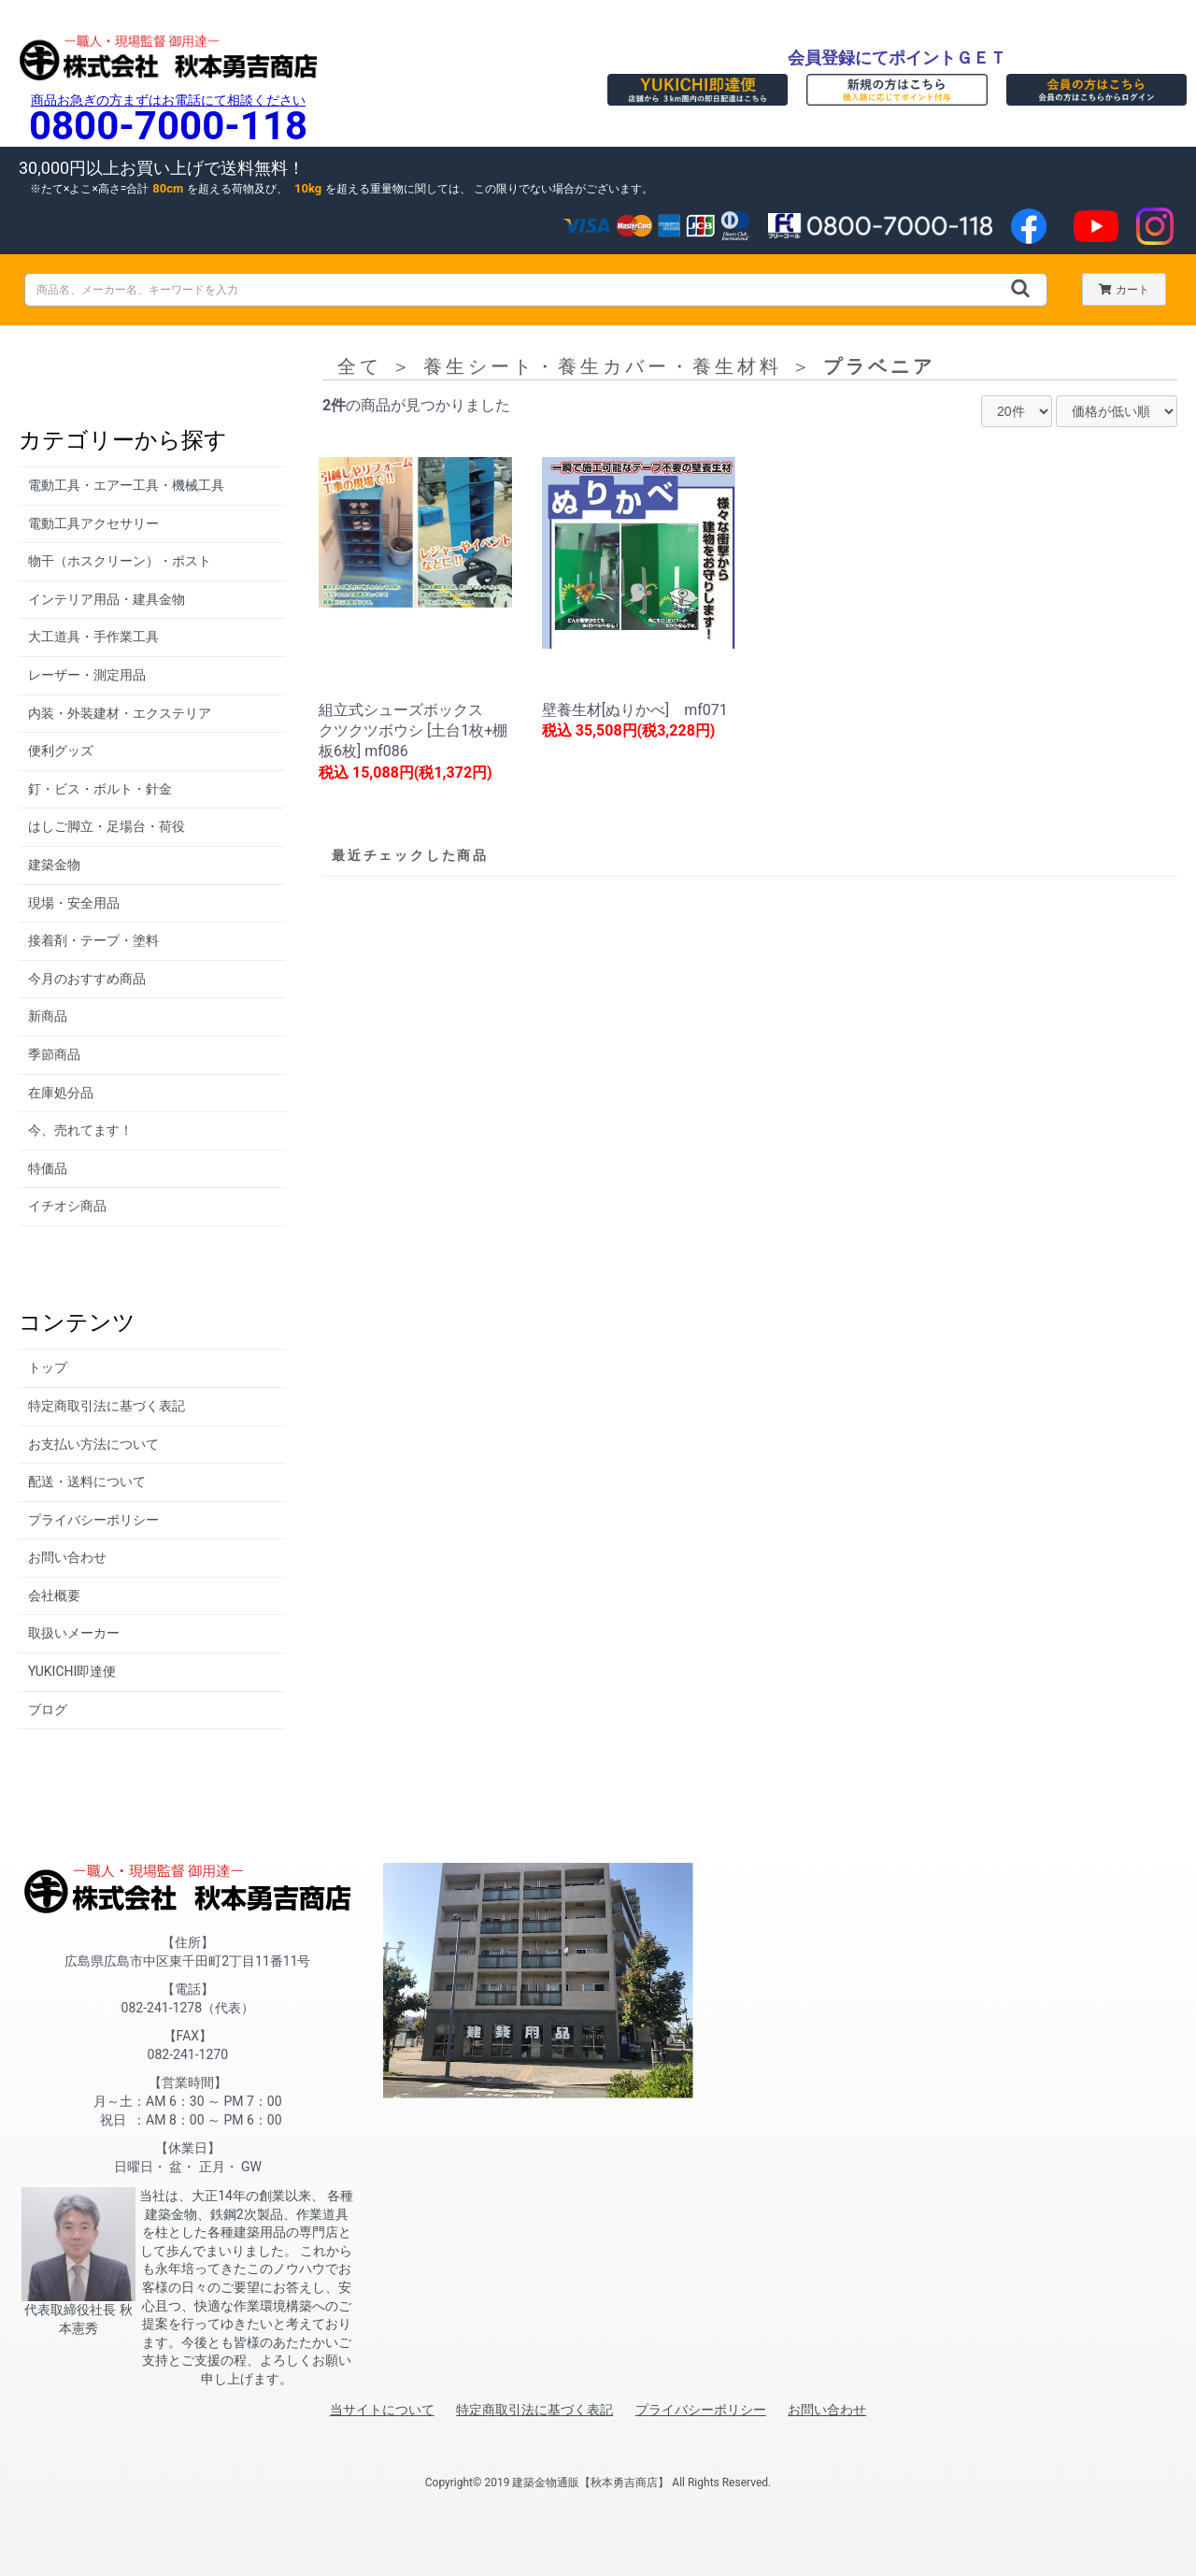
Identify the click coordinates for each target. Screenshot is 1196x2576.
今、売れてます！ (80, 1130)
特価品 (47, 1168)
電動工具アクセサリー (93, 523)
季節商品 (54, 1054)
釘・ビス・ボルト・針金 (100, 788)
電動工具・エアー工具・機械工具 (126, 485)
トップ (47, 1367)
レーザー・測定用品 (87, 674)
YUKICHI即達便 (72, 1671)
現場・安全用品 (74, 902)
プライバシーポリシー (93, 1519)
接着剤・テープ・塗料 (93, 940)
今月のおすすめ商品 (87, 978)
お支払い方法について (93, 1444)
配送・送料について (87, 1481)
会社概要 (54, 1595)
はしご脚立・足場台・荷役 (106, 826)
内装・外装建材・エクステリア (119, 713)
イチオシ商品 (67, 1205)
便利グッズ (60, 750)
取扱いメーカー (74, 1632)
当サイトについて (382, 2409)
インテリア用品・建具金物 (106, 599)
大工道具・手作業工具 (93, 636)
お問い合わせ (67, 1557)
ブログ (47, 1709)
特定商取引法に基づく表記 (106, 1405)
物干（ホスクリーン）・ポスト (119, 560)
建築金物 (54, 864)
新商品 (47, 1016)
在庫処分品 (60, 1092)
